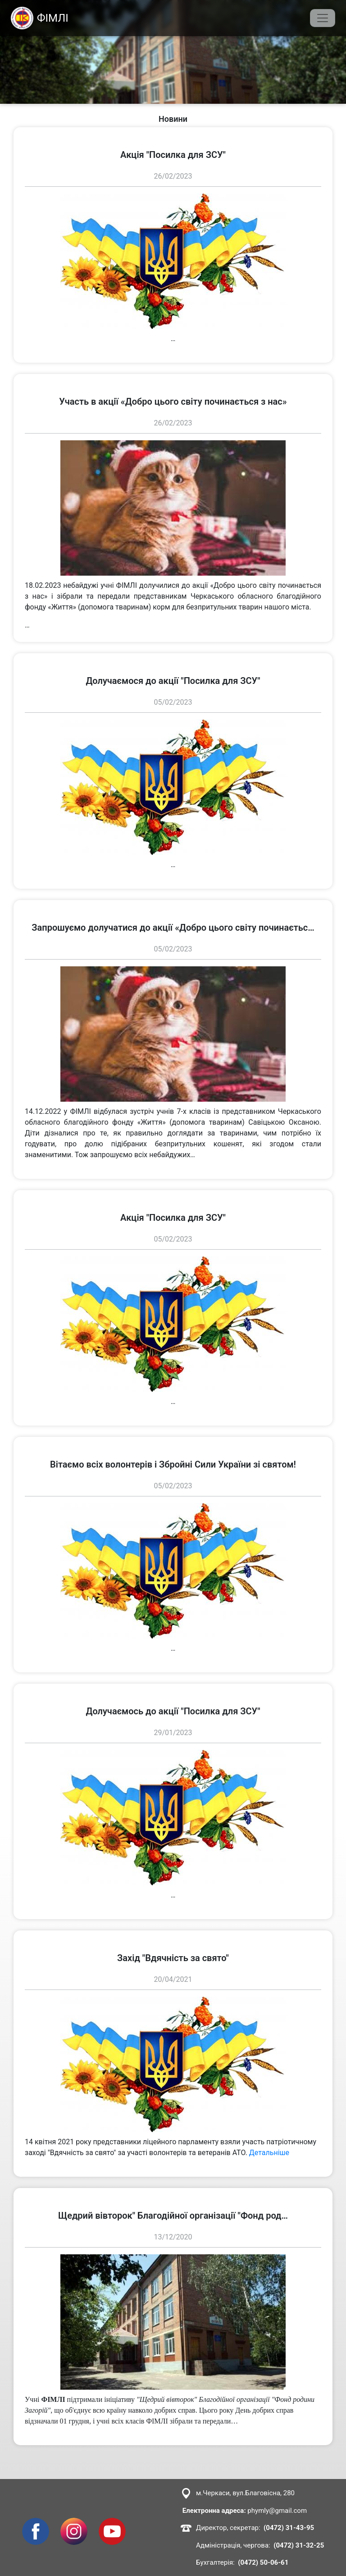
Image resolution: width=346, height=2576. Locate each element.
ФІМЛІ (39, 18)
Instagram (73, 2523)
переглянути (34, 132)
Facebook (35, 2523)
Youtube (112, 2523)
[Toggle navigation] (322, 18)
